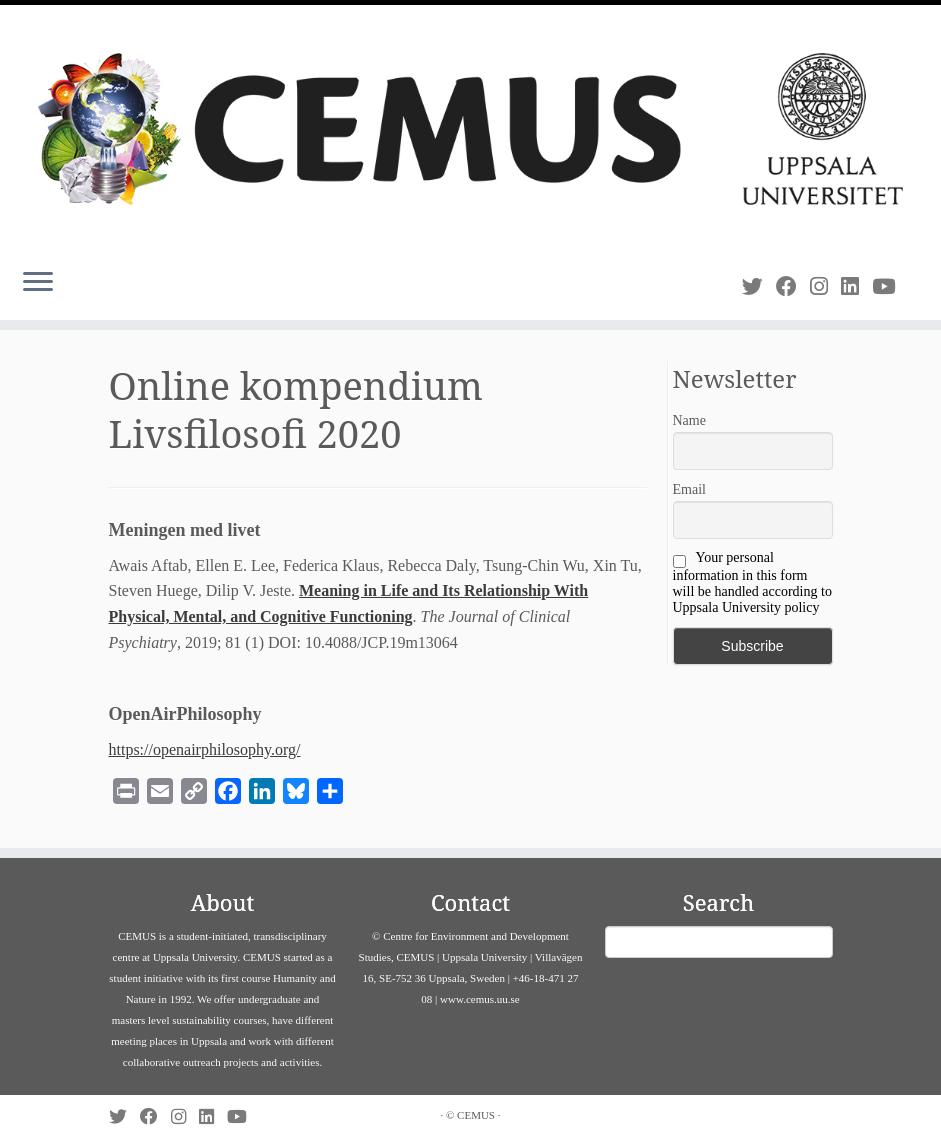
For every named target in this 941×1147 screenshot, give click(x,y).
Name (689, 420)
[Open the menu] (38, 284)
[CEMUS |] (470, 129)
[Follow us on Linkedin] (856, 286)
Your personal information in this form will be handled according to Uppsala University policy (752, 582)
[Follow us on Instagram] (825, 286)
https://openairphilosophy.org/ (205, 749)
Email (689, 489)
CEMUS (476, 1115)
